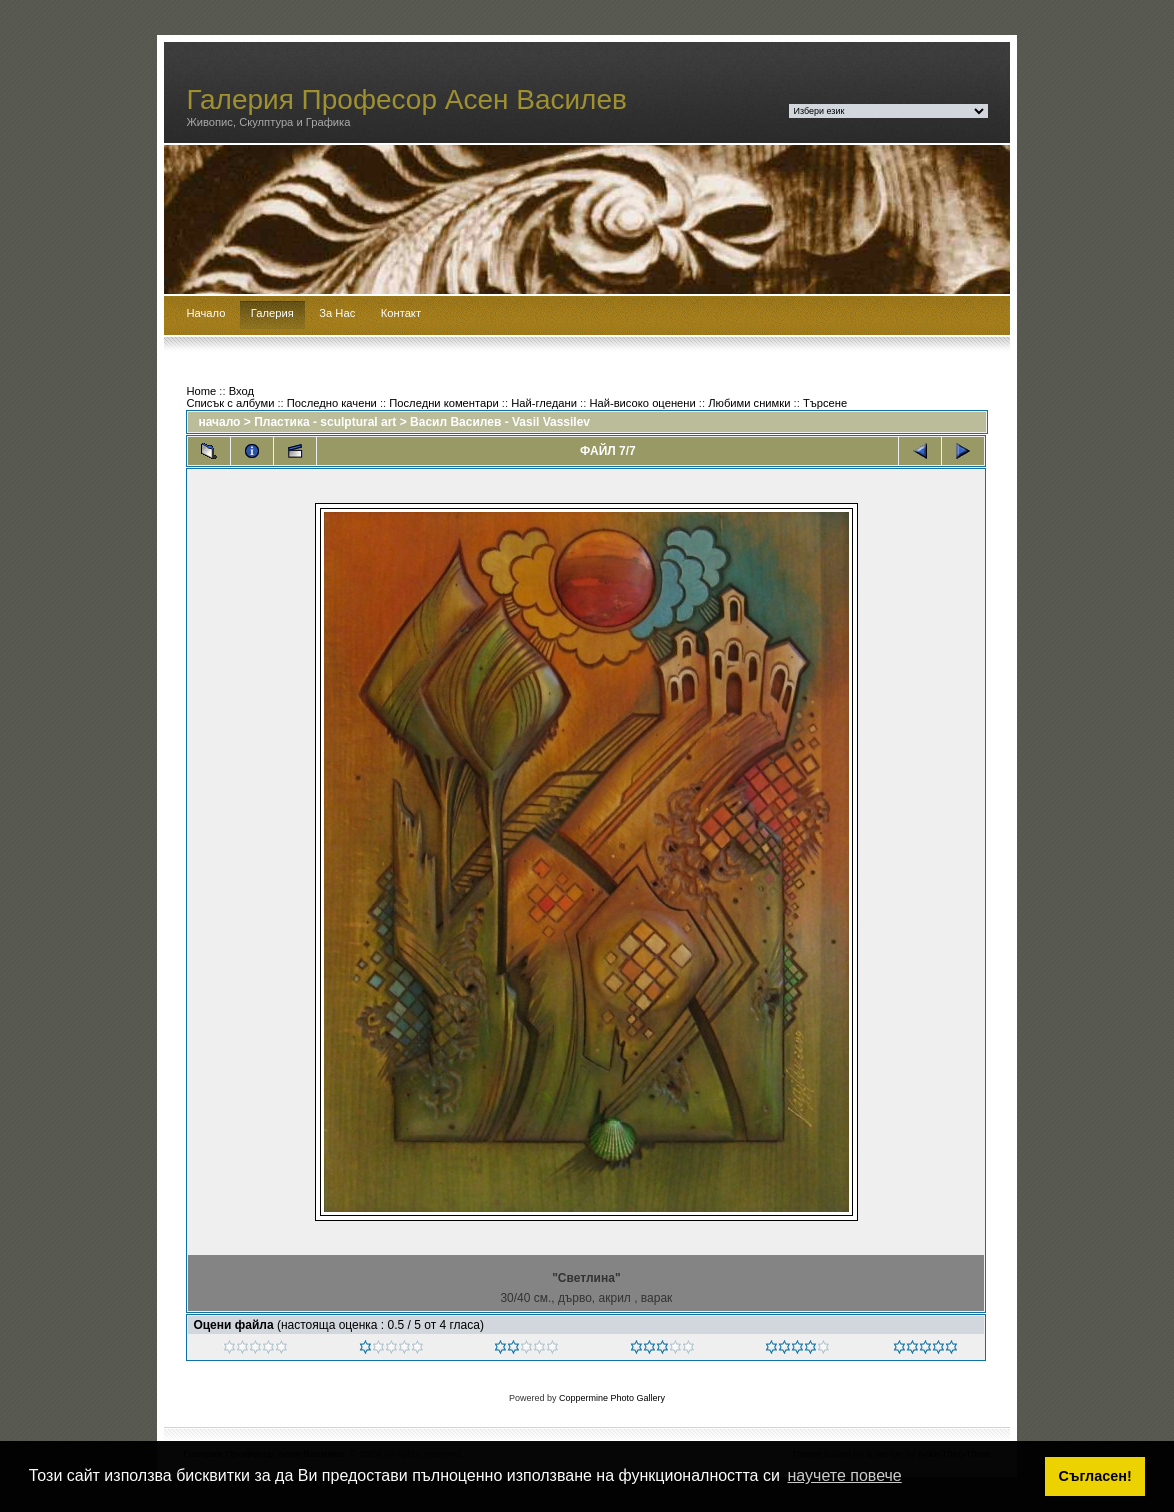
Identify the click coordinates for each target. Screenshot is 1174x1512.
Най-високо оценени (642, 403)
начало (219, 422)
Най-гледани (544, 403)
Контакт (401, 313)
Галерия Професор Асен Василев (406, 99)
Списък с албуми (230, 403)
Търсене (825, 403)
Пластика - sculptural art (325, 422)
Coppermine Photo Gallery (612, 1398)
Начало (205, 313)
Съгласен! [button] (1095, 1476)
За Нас (337, 313)
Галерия (272, 313)
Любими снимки (749, 403)
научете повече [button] (845, 1475)
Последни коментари (443, 403)
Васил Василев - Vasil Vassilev (500, 422)
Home (201, 391)
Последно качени (332, 403)
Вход (241, 391)
